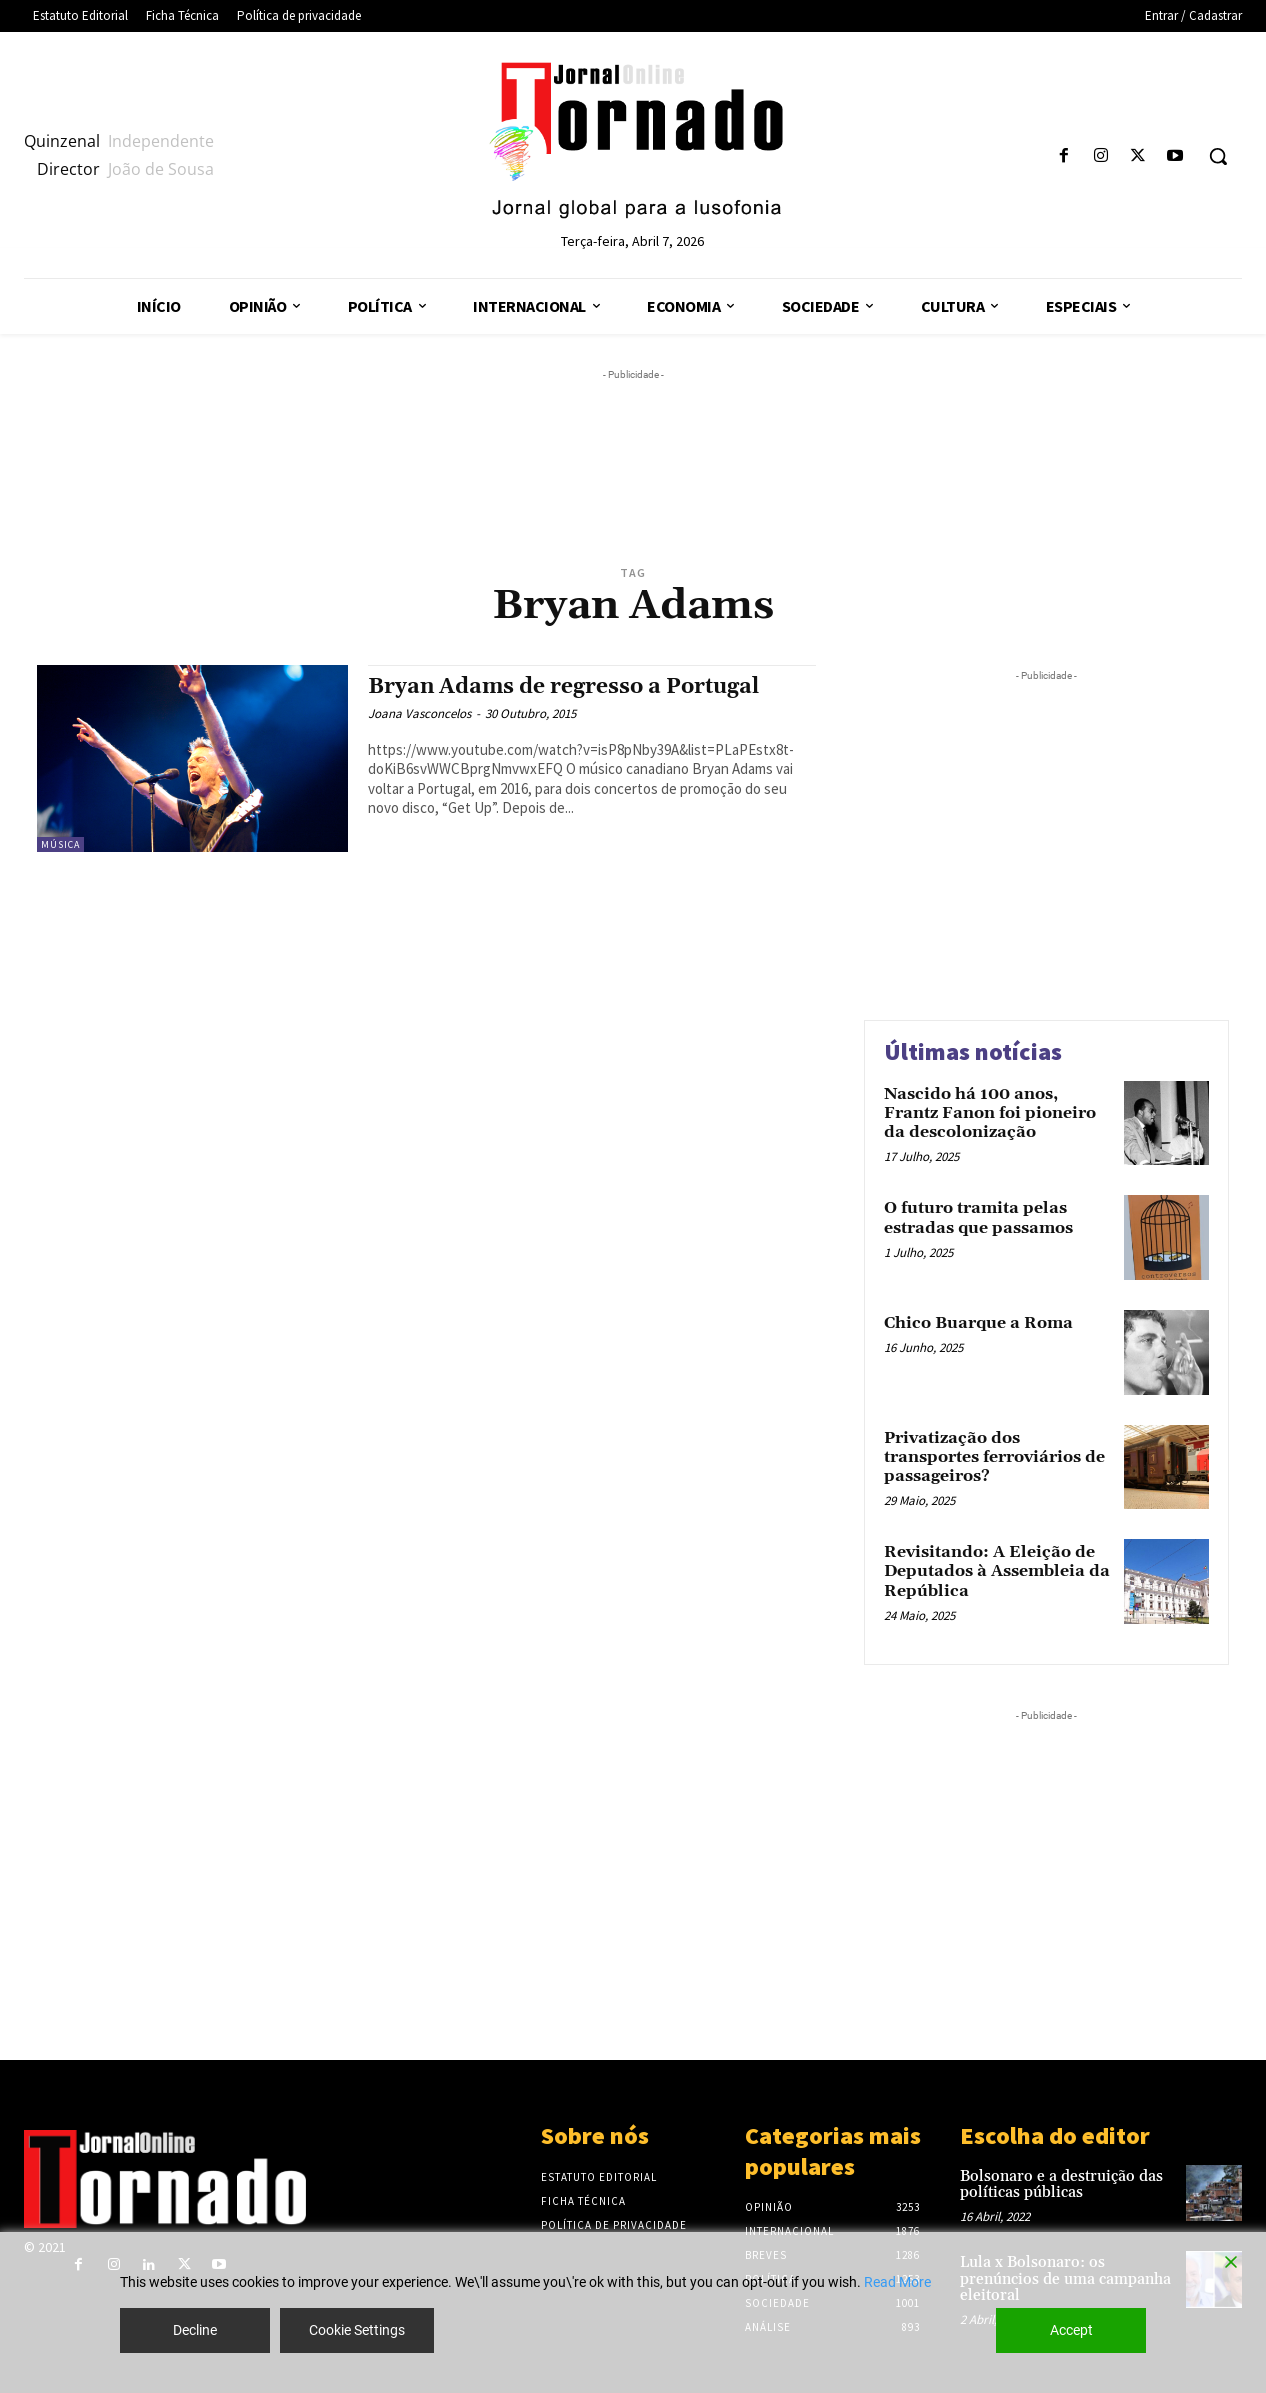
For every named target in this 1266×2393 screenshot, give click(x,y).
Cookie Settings (357, 2330)
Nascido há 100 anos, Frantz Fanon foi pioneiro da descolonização (990, 1113)
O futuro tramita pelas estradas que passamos (978, 1217)
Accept (1071, 2330)
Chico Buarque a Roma (978, 1323)
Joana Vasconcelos (419, 713)
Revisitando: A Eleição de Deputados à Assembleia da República (997, 1571)
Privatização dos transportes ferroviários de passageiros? (994, 1457)
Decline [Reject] (195, 2330)
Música (60, 844)
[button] (1218, 156)
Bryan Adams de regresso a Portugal (563, 687)
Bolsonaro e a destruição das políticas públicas (1061, 2185)
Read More (897, 2282)
